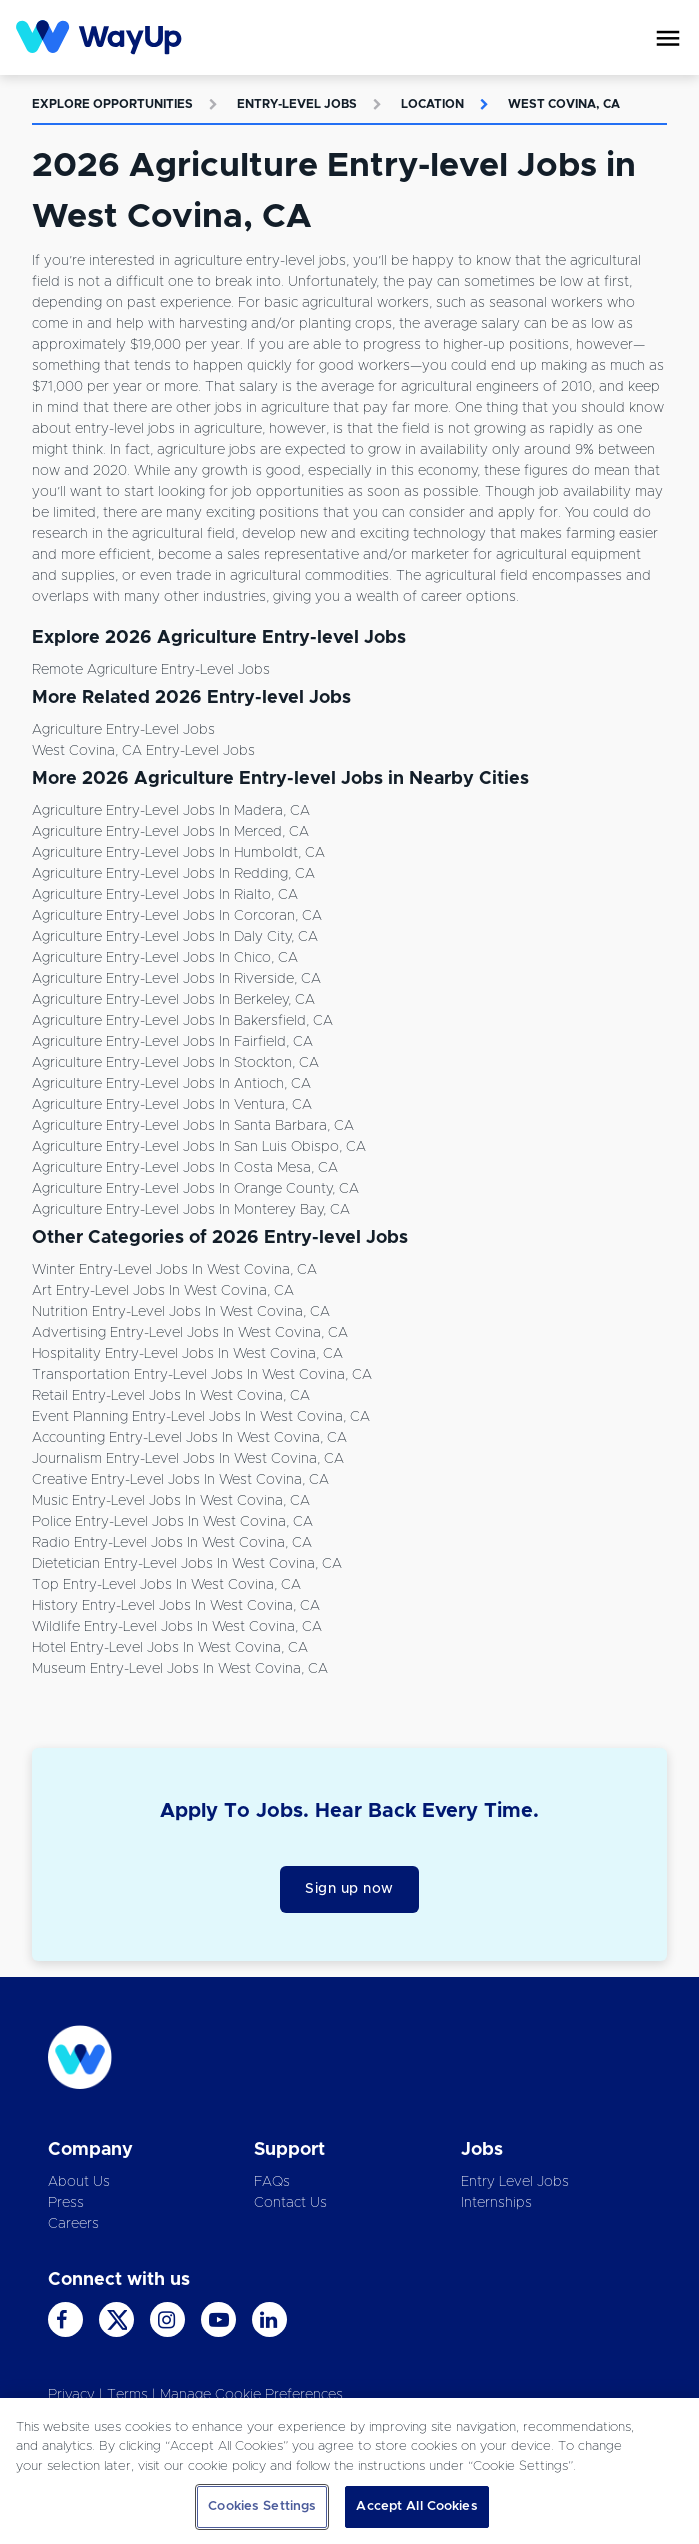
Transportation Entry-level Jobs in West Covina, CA (202, 1375)
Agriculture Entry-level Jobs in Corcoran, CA (177, 916)
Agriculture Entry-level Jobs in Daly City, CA (175, 937)
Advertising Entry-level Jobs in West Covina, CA (190, 1333)
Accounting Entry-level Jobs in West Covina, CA (189, 1438)
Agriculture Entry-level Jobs (123, 730)
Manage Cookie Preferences (251, 2395)
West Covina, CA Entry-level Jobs (143, 751)
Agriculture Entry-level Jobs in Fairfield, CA (172, 1042)
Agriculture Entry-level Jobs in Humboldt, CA (178, 853)
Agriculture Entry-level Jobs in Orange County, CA (195, 1189)
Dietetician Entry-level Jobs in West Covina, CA (187, 1564)
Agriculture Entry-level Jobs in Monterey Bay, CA (191, 1210)
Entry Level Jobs (515, 2182)
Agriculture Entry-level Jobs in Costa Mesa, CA (185, 1168)
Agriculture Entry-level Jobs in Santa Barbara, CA (193, 1126)
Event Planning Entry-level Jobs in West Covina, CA (201, 1417)
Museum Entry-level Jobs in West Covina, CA (180, 1669)
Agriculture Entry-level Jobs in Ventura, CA (172, 1105)
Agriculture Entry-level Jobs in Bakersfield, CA (182, 1021)
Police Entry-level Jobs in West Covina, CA (172, 1522)
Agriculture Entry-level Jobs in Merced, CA (170, 832)
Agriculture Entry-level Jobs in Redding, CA (173, 874)
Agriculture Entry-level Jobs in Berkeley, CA (173, 1000)
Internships (496, 2203)
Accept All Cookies (416, 2506)
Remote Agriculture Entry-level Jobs (151, 670)
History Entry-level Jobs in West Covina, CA (176, 1606)
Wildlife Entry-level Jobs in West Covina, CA (177, 1627)
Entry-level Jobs (297, 104)
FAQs (272, 2182)
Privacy (71, 2395)
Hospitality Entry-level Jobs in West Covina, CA (187, 1354)
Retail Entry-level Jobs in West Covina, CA (171, 1396)
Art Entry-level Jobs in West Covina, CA (163, 1291)
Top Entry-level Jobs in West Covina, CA (166, 1585)
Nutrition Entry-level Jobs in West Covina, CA (181, 1312)
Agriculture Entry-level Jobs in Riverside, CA (176, 979)
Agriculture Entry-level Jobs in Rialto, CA (165, 895)
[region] (349, 2471)
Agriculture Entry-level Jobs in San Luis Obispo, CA (199, 1147)
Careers (73, 2224)
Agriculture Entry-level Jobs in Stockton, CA (175, 1063)
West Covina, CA (564, 104)
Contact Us (290, 2203)
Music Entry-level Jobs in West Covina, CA (171, 1501)
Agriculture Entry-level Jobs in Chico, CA (165, 958)
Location (432, 104)
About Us (79, 2182)
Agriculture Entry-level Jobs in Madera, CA (171, 811)
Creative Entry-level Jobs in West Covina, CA (180, 1480)
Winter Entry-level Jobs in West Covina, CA (174, 1270)
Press (66, 2203)
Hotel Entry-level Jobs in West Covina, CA (170, 1648)
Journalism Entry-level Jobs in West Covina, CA (188, 1459)
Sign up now (349, 1889)
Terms (127, 2395)
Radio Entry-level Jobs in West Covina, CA (172, 1543)
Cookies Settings (262, 2506)
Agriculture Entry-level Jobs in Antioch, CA (171, 1084)
